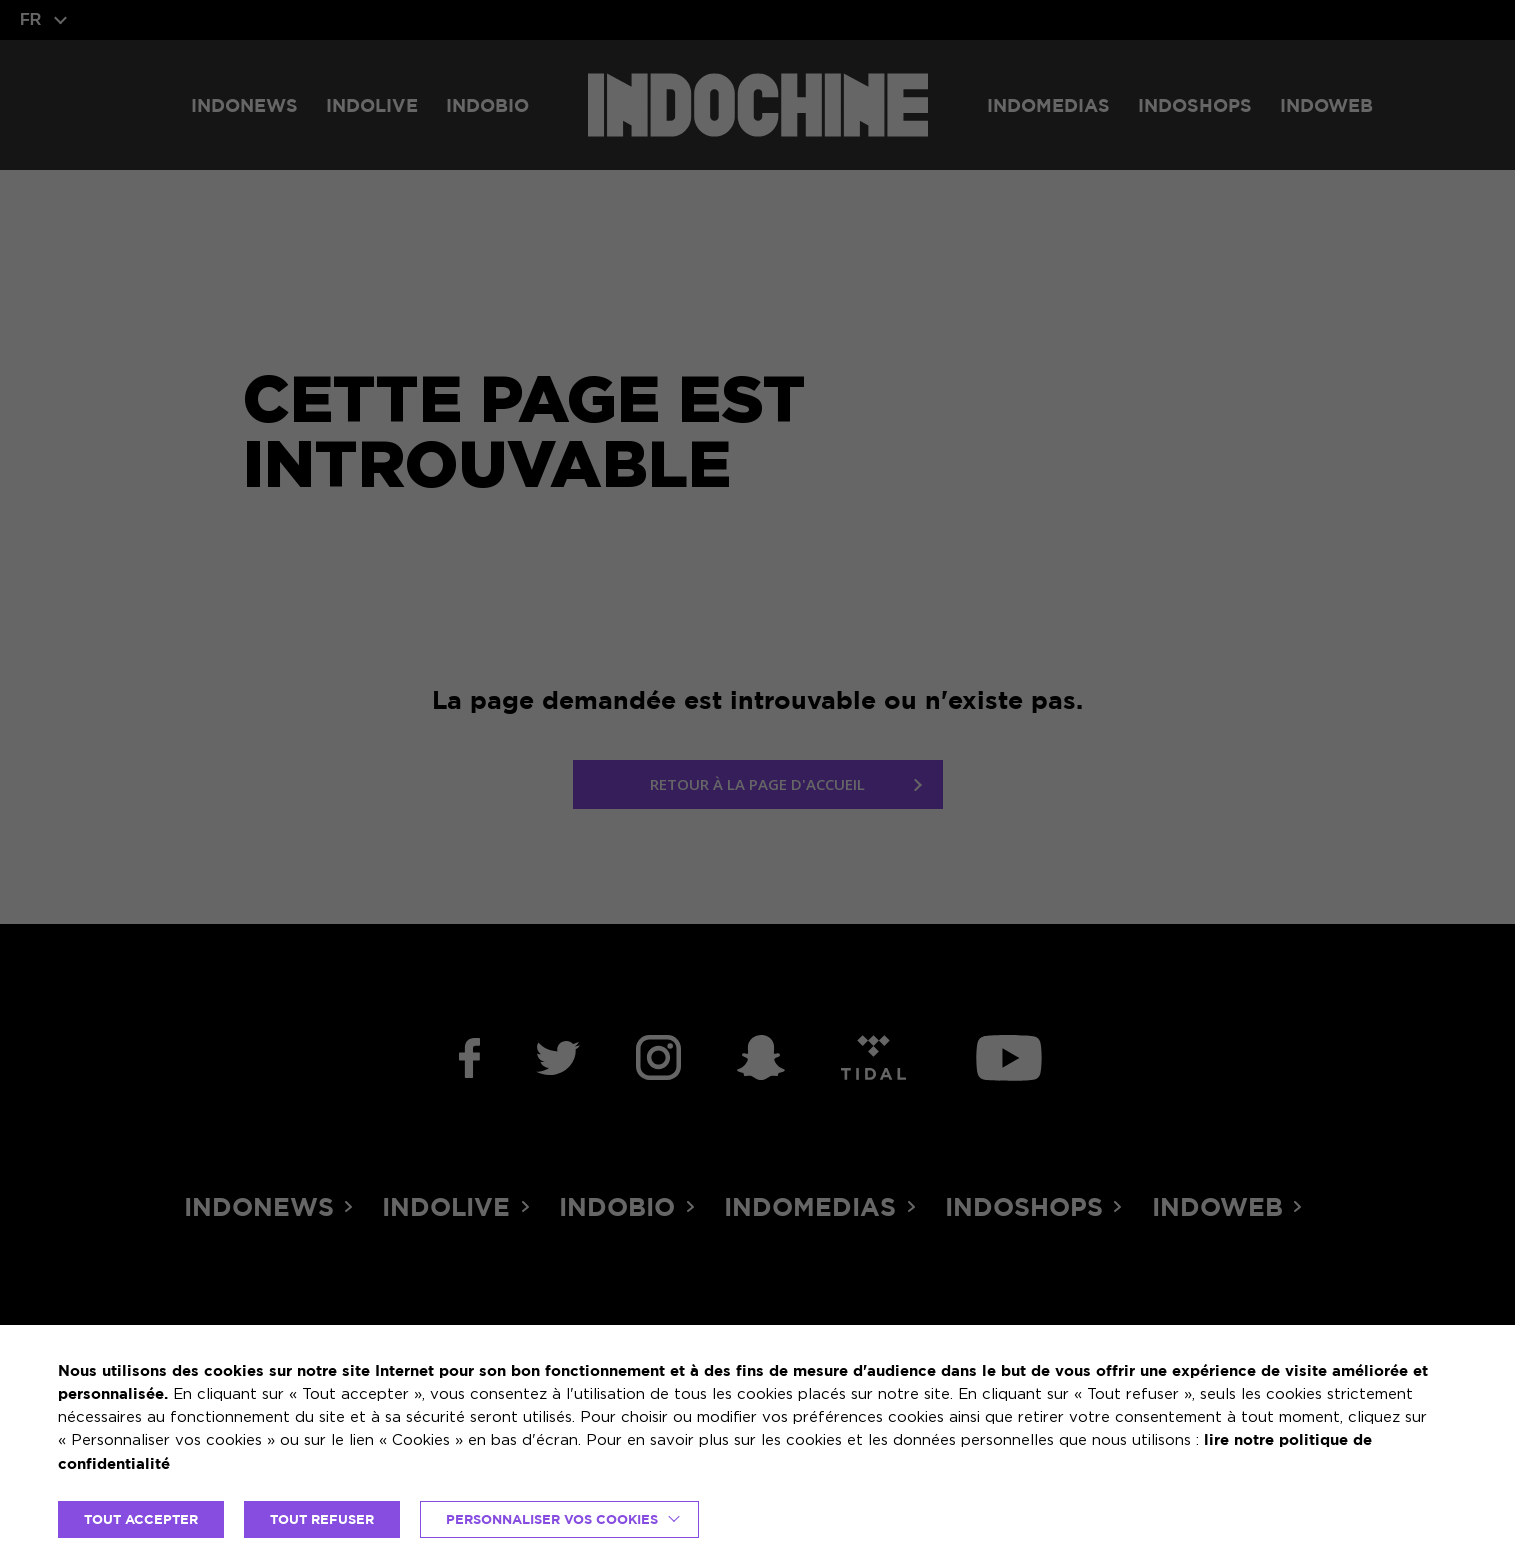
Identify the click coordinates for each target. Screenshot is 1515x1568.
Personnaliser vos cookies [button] (552, 1519)
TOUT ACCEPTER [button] (141, 1519)
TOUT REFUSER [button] (322, 1519)
